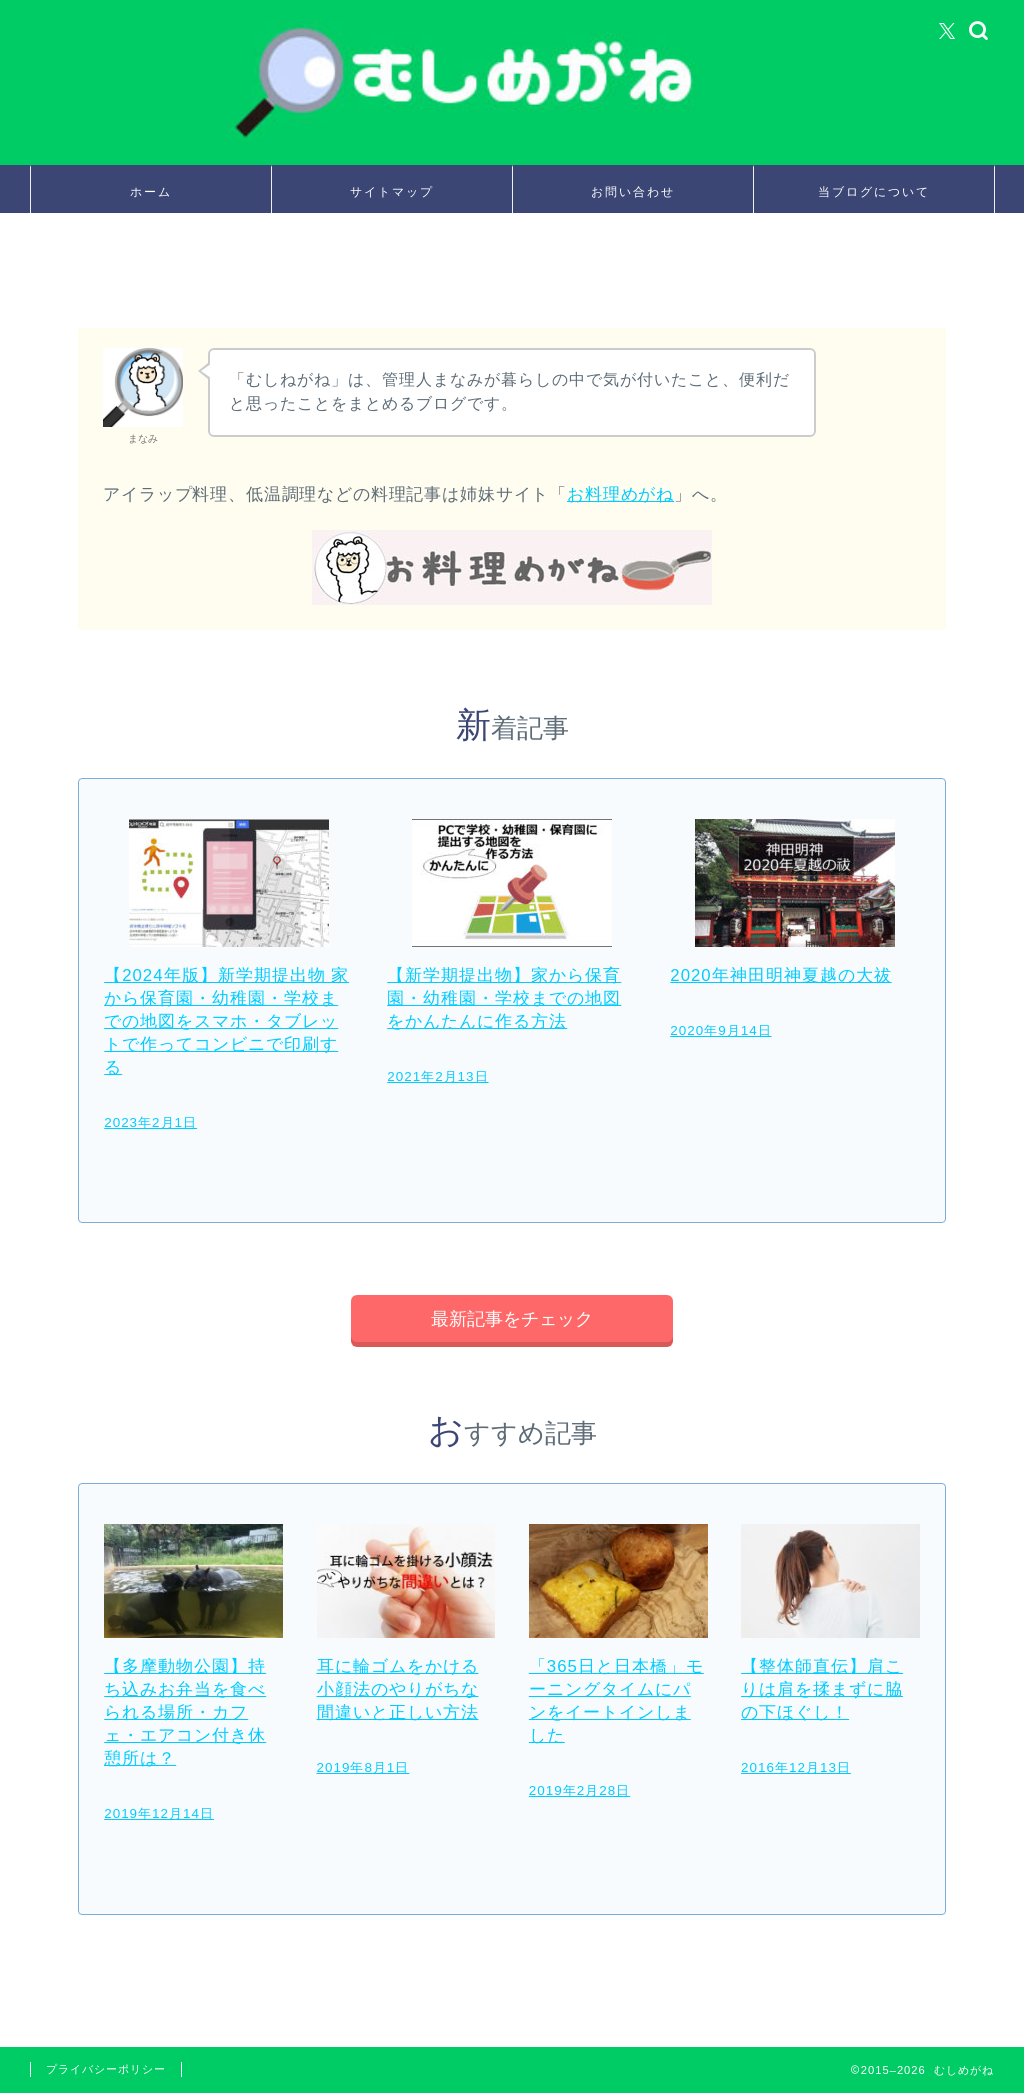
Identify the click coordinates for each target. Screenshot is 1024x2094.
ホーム (151, 191)
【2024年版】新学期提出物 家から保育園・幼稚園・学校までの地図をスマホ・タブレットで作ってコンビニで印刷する (226, 1021)
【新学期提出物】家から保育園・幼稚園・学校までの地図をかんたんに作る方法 (504, 998)
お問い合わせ (633, 191)
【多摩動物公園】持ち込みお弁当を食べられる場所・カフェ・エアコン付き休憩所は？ (185, 1714)
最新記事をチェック (512, 1320)
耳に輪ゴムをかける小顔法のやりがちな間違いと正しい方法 (398, 1691)
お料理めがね (620, 494)
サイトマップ (392, 191)
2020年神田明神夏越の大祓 (780, 975)
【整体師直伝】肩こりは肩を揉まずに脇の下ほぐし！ (822, 1691)
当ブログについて (874, 191)
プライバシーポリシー (106, 2070)
